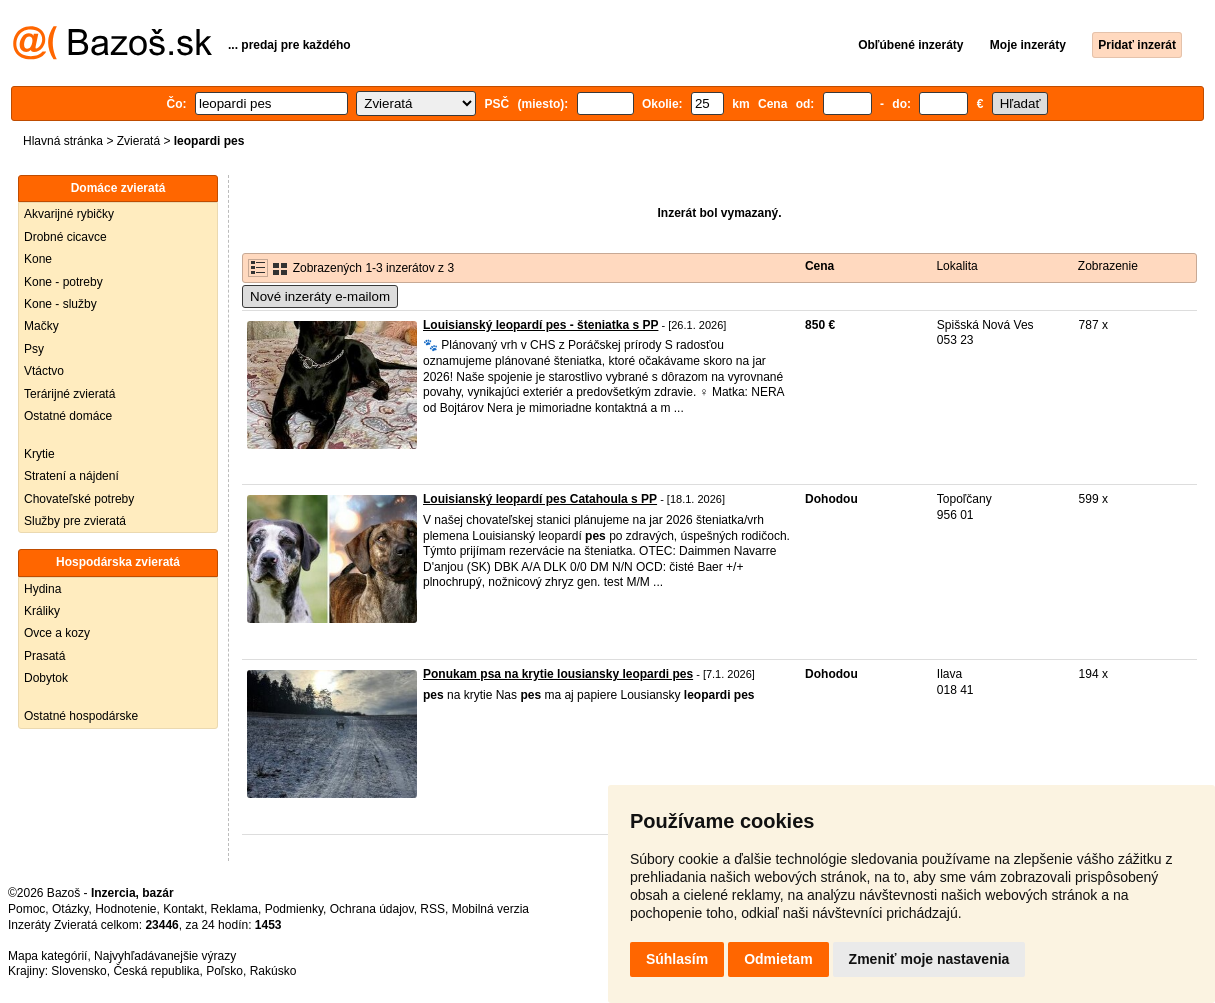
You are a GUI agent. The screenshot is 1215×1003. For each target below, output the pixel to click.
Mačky (41, 326)
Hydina (42, 589)
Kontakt (183, 909)
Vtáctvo (44, 371)
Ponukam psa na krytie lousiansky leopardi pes (558, 674)
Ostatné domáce (68, 416)
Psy (34, 349)
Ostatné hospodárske (81, 716)
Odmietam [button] (778, 959)
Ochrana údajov (372, 909)
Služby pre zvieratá (75, 521)
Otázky (70, 909)
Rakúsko (273, 971)
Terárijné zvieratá (69, 394)
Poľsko (224, 971)
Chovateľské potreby (79, 499)
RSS (432, 909)
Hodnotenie (125, 909)
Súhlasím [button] (677, 959)
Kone (38, 259)
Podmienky (294, 909)
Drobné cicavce (65, 237)
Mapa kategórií (47, 956)
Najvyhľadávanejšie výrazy (165, 956)
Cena (819, 266)
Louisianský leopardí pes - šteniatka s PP (540, 325)
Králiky (42, 611)
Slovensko (78, 971)
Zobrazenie (1108, 266)
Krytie (39, 454)
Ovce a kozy (57, 633)
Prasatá (44, 656)
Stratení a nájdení (71, 476)
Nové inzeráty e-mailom (320, 296)
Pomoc (26, 909)
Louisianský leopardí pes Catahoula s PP (540, 499)
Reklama (234, 909)
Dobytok (46, 678)
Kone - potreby (63, 282)
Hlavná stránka (63, 141)
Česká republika (156, 971)
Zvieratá (138, 141)
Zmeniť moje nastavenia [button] (929, 959)
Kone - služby (60, 304)
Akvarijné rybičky (69, 214)
